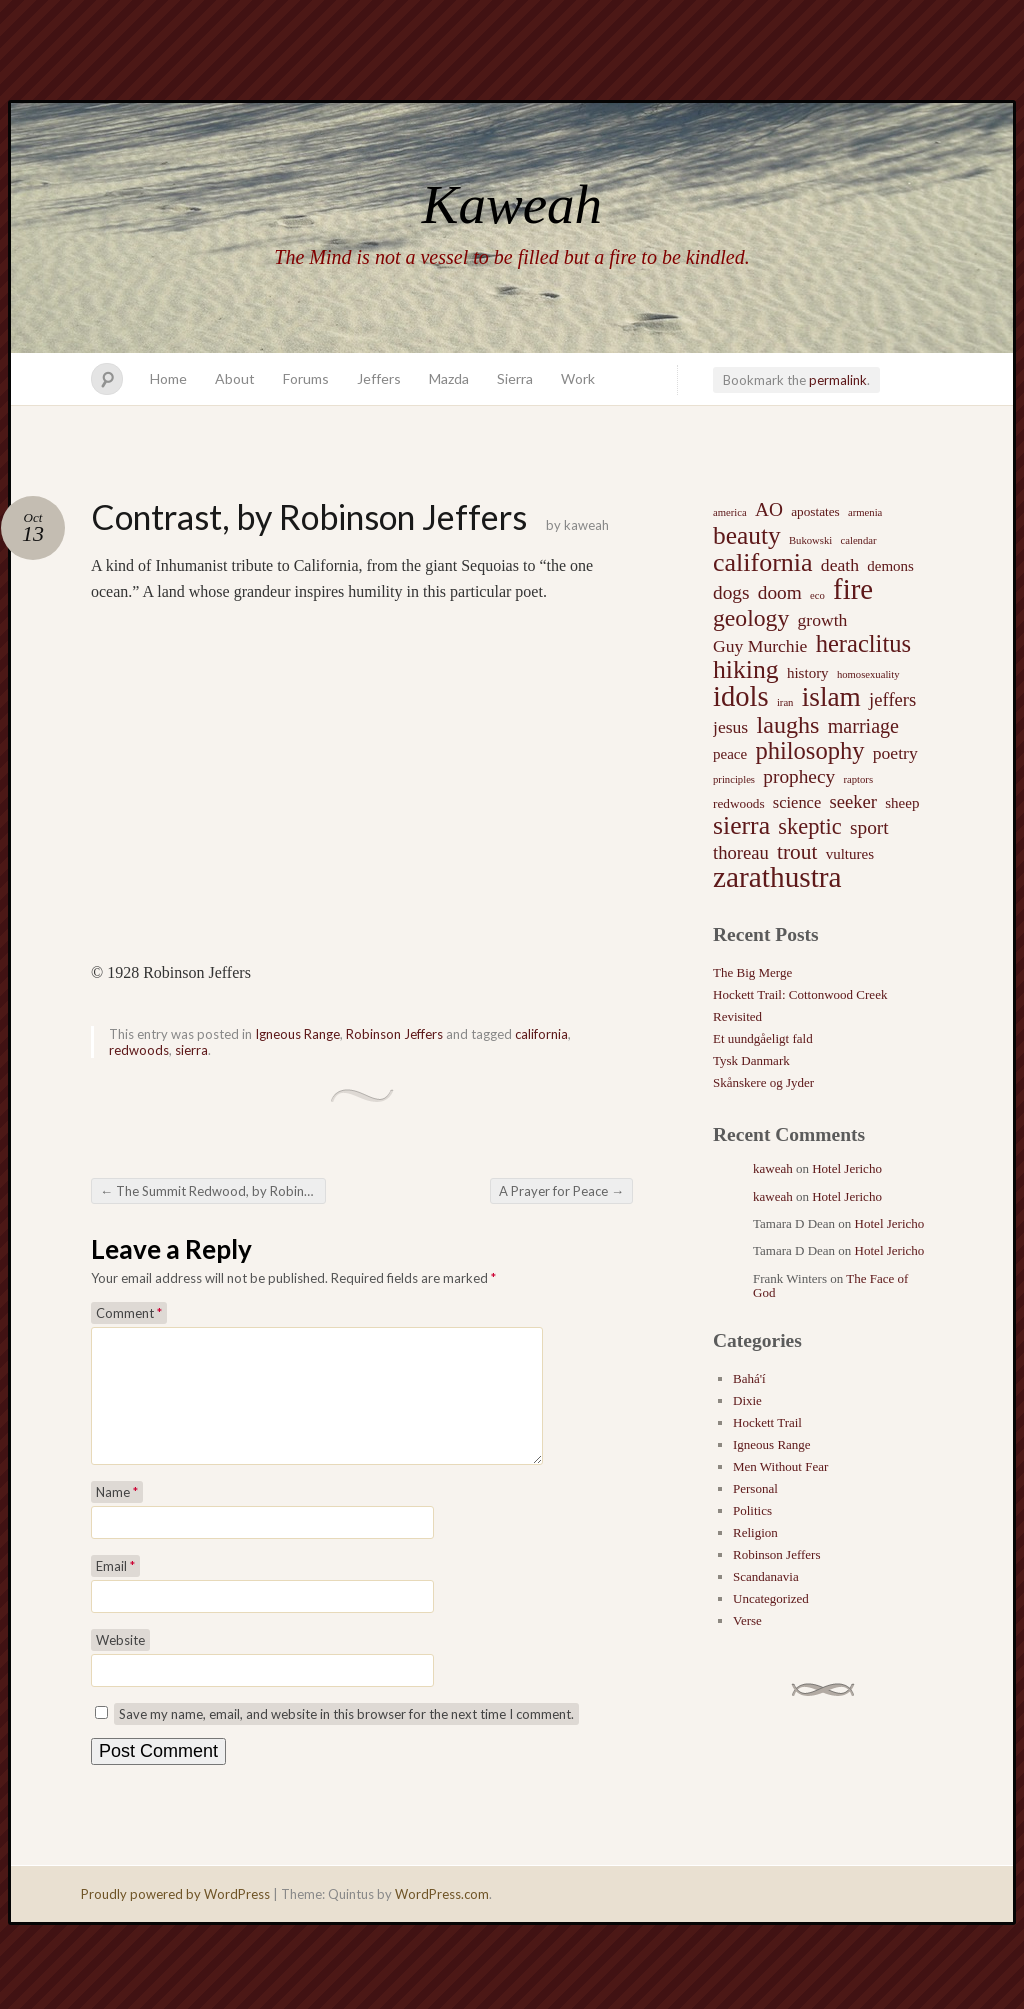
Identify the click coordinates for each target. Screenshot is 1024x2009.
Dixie (747, 1400)
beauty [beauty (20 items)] (747, 535)
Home (168, 378)
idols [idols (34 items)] (741, 697)
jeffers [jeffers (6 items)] (892, 699)
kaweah (586, 525)
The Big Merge (752, 972)
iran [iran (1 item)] (785, 702)
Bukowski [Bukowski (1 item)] (810, 540)
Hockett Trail (767, 1422)
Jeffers (379, 378)
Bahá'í (749, 1378)
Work (578, 378)
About (235, 378)
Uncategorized (771, 1598)
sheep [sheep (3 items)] (902, 803)
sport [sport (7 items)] (869, 827)
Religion (755, 1532)
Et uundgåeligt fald (763, 1038)
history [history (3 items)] (808, 673)
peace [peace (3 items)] (730, 754)
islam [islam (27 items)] (831, 697)
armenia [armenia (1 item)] (865, 512)
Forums (306, 378)
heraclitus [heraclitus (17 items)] (863, 644)
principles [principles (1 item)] (734, 779)
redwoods (139, 1050)
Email (115, 1590)
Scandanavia (766, 1576)
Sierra (515, 378)
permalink (838, 380)
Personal (755, 1488)
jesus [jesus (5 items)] (730, 727)
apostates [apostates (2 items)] (815, 511)
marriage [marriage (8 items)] (863, 726)
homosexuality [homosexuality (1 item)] (868, 674)
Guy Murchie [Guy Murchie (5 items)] (760, 646)
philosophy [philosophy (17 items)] (809, 751)
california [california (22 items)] (763, 563)
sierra (191, 1050)
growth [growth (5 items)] (823, 620)
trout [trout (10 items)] (797, 852)
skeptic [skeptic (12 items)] (809, 827)
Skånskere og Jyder (763, 1082)
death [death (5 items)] (840, 565)
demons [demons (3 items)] (890, 566)
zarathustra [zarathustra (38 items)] (777, 877)
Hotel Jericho (847, 1168)
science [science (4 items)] (797, 802)
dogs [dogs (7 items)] (731, 592)
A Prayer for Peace (561, 1191)
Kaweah (512, 204)
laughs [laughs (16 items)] (787, 725)
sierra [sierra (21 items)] (741, 826)
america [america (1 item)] (730, 512)
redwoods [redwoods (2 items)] (739, 803)
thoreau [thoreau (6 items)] (741, 852)
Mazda (449, 378)
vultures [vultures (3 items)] (850, 854)
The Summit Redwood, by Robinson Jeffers (213, 1191)
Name (117, 1516)
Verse (747, 1620)
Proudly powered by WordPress (175, 1918)
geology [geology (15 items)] (751, 618)
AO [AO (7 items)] (769, 509)
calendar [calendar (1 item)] (858, 540)
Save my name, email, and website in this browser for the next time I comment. (346, 1738)
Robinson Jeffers (394, 1034)
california (541, 1034)
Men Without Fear (780, 1466)
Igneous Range (297, 1034)
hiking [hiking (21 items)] (746, 670)
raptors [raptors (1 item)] (858, 779)
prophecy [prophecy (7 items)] (799, 776)
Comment (129, 1313)
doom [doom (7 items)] (780, 592)
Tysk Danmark (751, 1060)
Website (120, 1664)
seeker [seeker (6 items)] (853, 801)
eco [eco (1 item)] (817, 595)
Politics (752, 1510)
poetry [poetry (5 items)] (895, 753)
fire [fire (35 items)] (853, 589)
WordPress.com (442, 1918)
